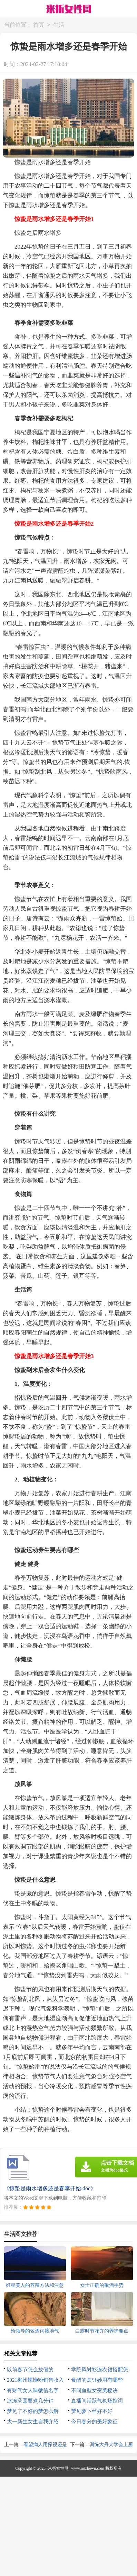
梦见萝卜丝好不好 (91, 2411)
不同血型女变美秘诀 (94, 2390)
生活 (58, 25)
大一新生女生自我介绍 (33, 2421)
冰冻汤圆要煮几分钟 (30, 2401)
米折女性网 (58, 2468)
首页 (38, 25)
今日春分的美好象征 (94, 2421)
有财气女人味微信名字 (33, 2390)
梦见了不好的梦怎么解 (33, 2411)
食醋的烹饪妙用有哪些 (97, 2380)
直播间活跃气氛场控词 (97, 2401)
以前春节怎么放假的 (30, 2369)
